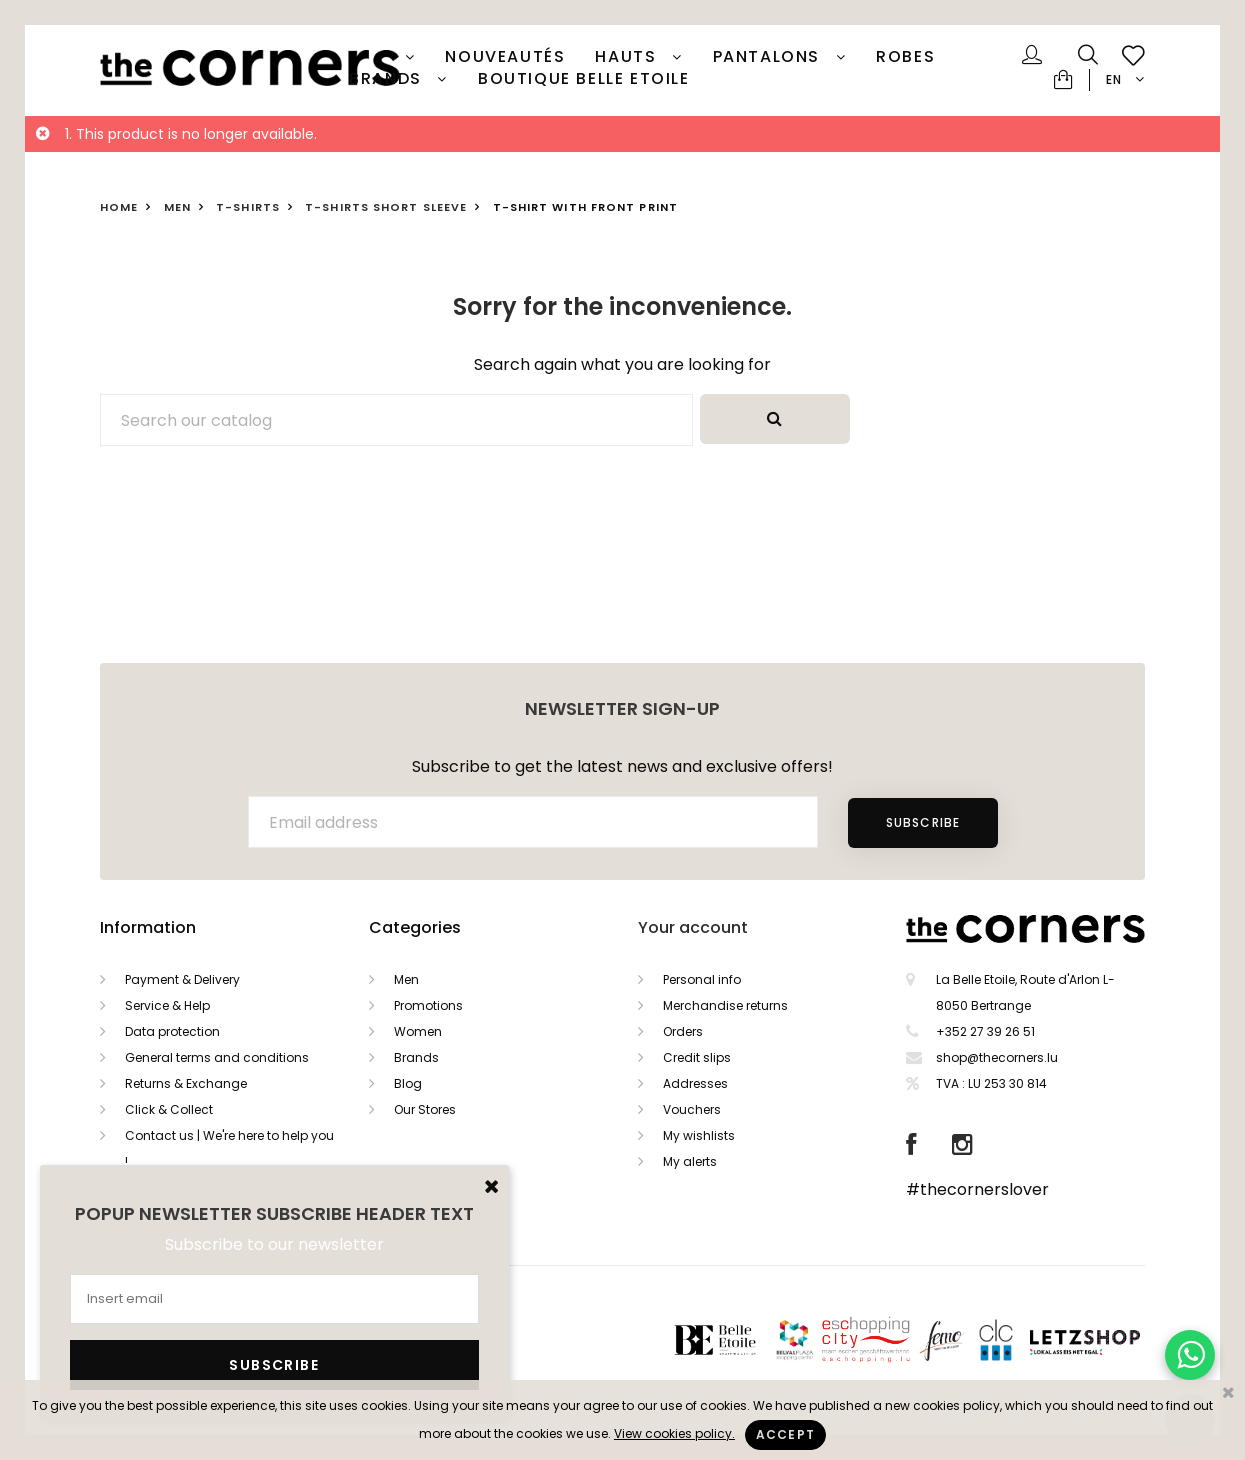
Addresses (695, 1083)
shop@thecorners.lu (997, 1057)
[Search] (396, 420)
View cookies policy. (674, 1433)
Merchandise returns (725, 1005)
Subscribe (922, 822)
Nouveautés (505, 57)
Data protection (172, 1031)
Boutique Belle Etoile (584, 79)
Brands (388, 79)
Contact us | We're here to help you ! (229, 1148)
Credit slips (697, 1057)
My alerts (690, 1161)
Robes (905, 57)
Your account (693, 927)
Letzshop (1109, 1339)
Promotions (428, 1005)
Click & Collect (169, 1109)
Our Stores (425, 1109)
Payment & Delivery (182, 979)
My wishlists (699, 1135)
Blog (408, 1083)
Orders (683, 1031)
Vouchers (692, 1109)
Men (406, 979)
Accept (785, 1434)
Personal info (702, 979)
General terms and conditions (217, 1057)
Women (418, 1031)
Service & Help (167, 1005)
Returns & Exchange (186, 1083)
